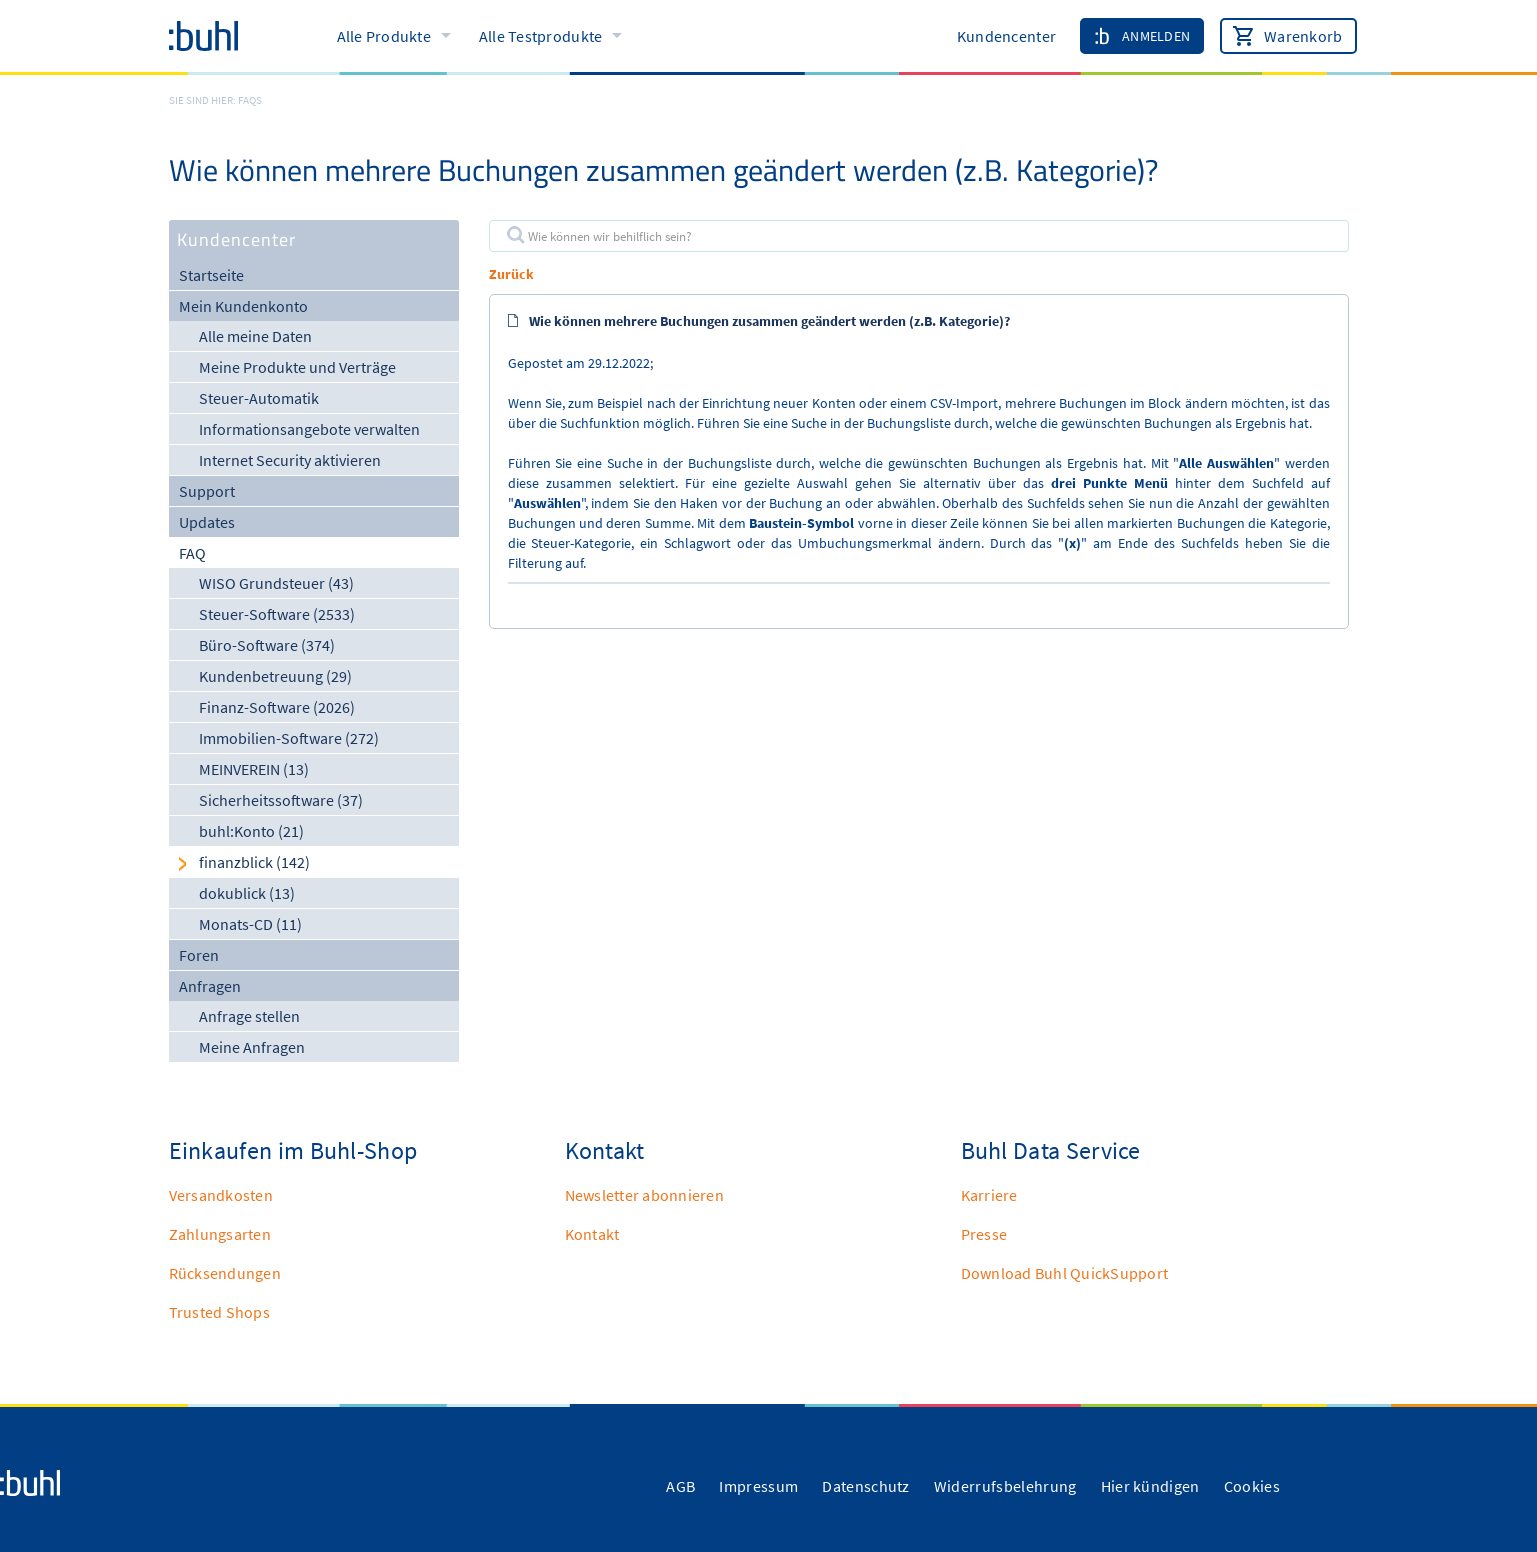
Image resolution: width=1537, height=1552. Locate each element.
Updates (207, 522)
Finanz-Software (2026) (277, 707)
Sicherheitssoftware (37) (281, 800)
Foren (199, 955)
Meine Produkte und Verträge (297, 367)
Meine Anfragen (252, 1047)
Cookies (1252, 1486)
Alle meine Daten (255, 336)
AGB (680, 1486)
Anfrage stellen (249, 1016)
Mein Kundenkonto (243, 306)
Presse (984, 1234)
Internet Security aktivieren (290, 460)
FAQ (192, 553)
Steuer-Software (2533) (277, 614)
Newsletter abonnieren (644, 1195)
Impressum (758, 1486)
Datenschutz (866, 1486)
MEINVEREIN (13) (254, 769)
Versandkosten (221, 1195)
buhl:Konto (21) (251, 831)
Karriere (989, 1195)
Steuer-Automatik (259, 398)
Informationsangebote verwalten (309, 429)
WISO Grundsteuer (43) (276, 583)
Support (207, 491)
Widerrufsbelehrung (1005, 1486)
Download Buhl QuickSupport (1065, 1273)
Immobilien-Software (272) (289, 738)
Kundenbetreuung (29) (275, 676)
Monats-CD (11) (250, 924)
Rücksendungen (225, 1273)
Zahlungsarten (220, 1234)
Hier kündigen (1150, 1486)
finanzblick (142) (254, 862)
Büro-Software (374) (267, 645)
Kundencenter (1006, 36)
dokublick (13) (247, 893)
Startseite (211, 275)
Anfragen (210, 986)
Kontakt (592, 1234)
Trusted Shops (219, 1312)
